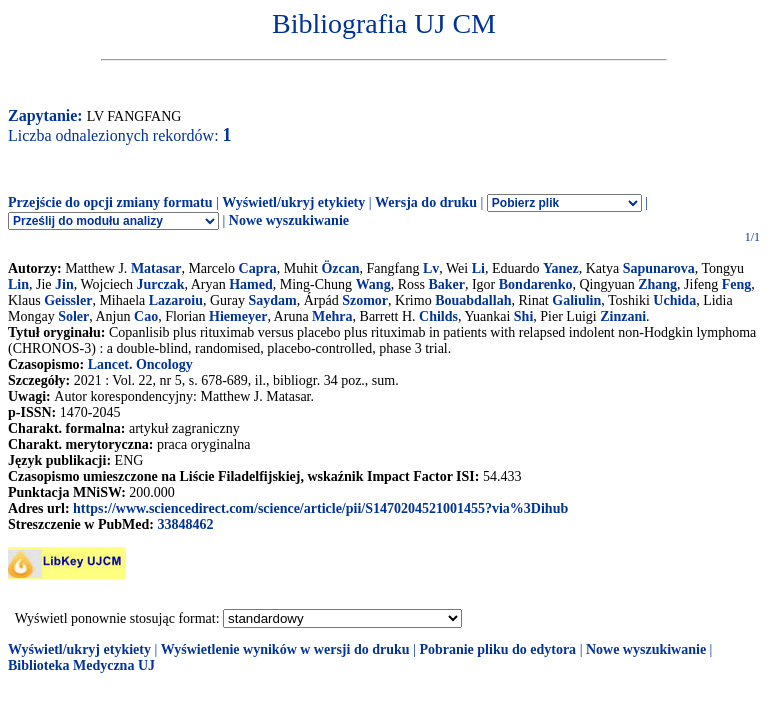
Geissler (68, 300)
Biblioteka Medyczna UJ (81, 665)
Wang (373, 284)
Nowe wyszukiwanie (289, 220)
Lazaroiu (176, 300)
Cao (146, 316)
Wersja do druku (426, 202)
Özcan (340, 268)
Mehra (332, 316)
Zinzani (623, 316)
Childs (438, 316)
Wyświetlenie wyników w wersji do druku (285, 649)
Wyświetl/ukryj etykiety (293, 202)
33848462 (185, 524)
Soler (73, 316)
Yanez (561, 268)
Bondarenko (536, 284)
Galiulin (576, 300)
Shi (523, 316)
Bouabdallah (473, 300)
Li (478, 268)
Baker (446, 284)
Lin (18, 284)
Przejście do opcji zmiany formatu (110, 202)
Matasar (156, 268)
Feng (737, 284)
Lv (431, 268)
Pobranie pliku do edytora (497, 649)
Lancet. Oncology (140, 364)
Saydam (272, 300)
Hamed (251, 284)
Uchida (674, 300)
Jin (64, 284)
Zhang (657, 284)
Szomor (365, 300)
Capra (258, 268)
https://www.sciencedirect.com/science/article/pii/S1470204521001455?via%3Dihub (320, 508)
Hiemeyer (238, 316)
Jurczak (161, 284)
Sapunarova (659, 268)
